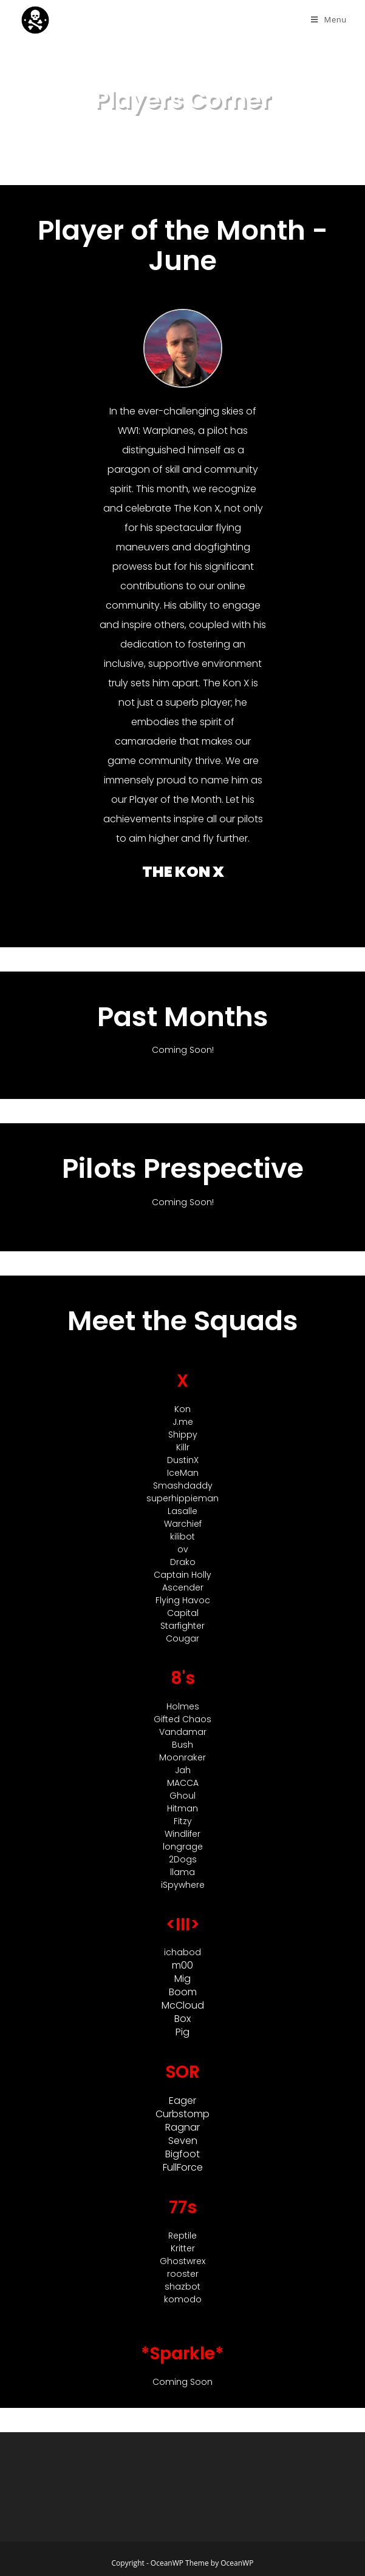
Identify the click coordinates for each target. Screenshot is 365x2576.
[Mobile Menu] (329, 19)
